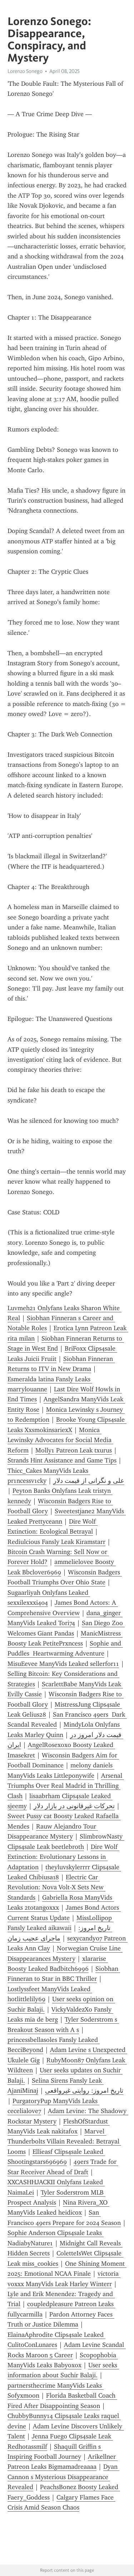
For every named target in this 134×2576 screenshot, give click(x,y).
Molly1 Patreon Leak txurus (73, 1450)
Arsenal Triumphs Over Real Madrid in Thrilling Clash (66, 1786)
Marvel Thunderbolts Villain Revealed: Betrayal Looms (64, 2141)
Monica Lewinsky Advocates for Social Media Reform (60, 1440)
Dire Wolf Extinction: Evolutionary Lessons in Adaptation (63, 1857)
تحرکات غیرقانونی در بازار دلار (74, 1806)
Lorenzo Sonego (25, 71)
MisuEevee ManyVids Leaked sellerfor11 (63, 1664)
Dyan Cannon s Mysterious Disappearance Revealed (63, 2477)
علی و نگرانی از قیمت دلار (88, 1481)
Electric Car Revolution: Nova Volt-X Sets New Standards (56, 1887)
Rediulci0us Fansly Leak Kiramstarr (56, 1542)
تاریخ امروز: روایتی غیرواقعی (84, 2090)
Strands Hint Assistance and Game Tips (62, 1460)
